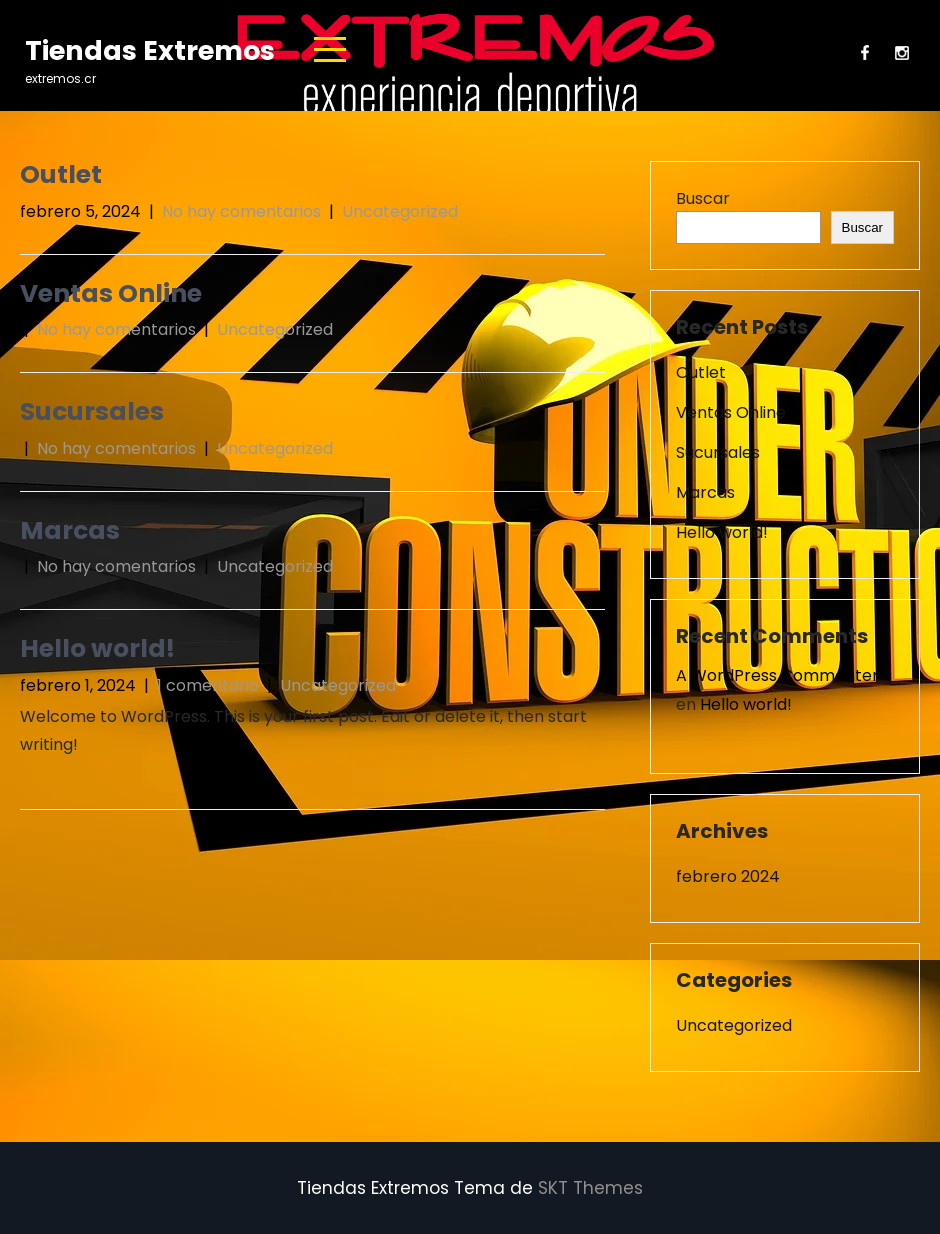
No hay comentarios (241, 211)
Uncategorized (400, 211)
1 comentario (208, 685)
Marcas (70, 530)
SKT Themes (590, 1188)
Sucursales (92, 411)
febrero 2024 (728, 876)
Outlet (61, 174)
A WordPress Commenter (777, 675)
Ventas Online (111, 293)
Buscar (703, 198)
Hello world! (97, 648)
